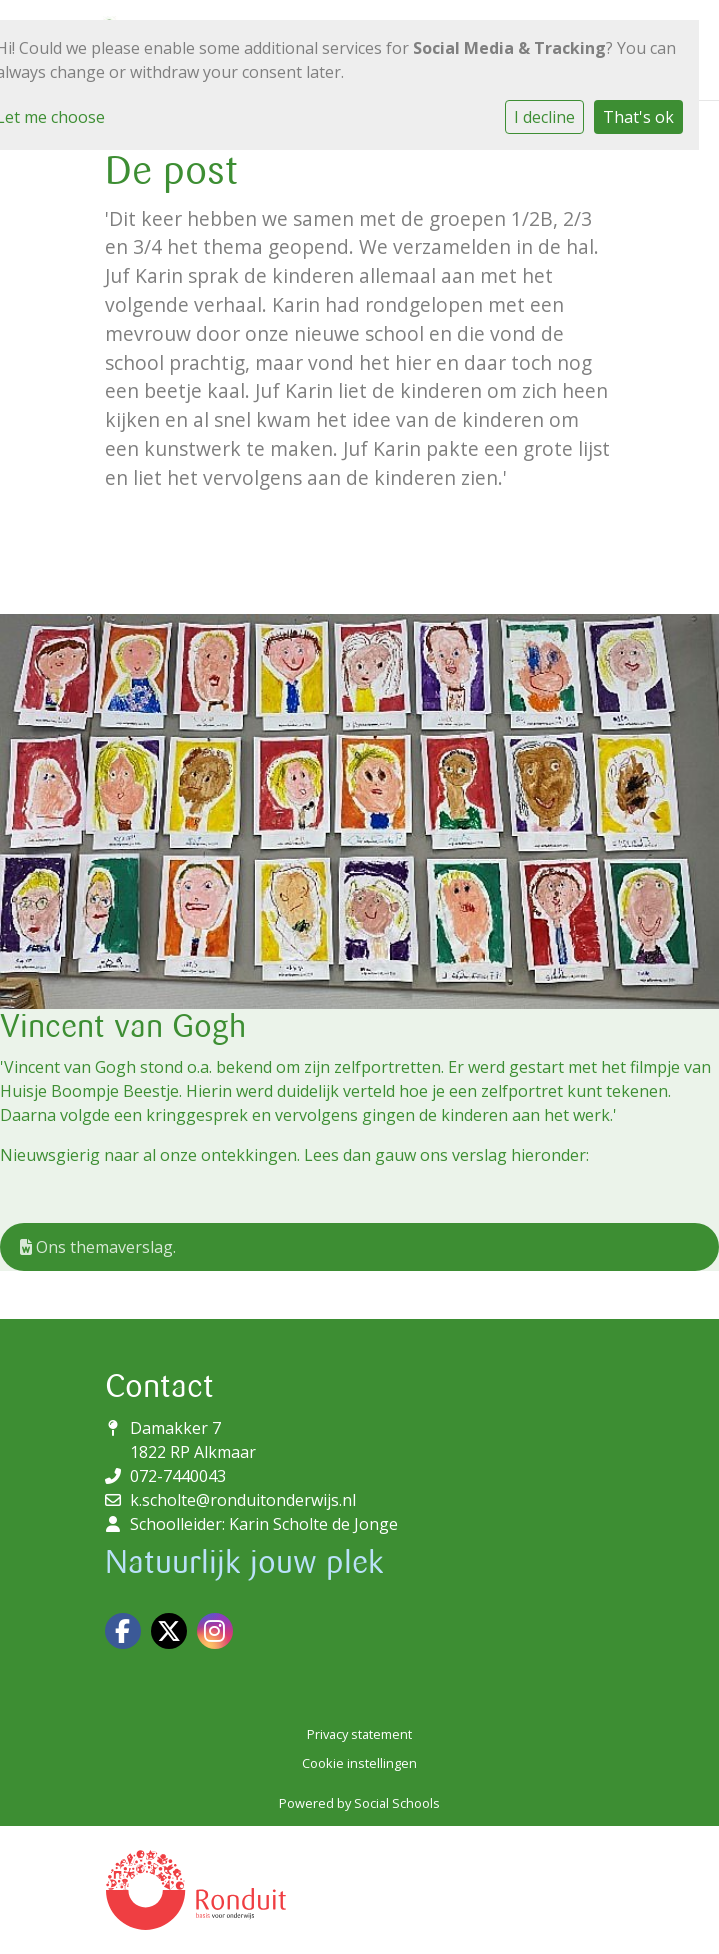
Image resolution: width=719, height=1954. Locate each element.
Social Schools (397, 1803)
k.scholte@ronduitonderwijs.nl (243, 1500)
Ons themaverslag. (98, 1247)
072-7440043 (178, 1476)
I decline (544, 117)
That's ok (638, 117)
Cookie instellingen (359, 1763)
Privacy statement (359, 1734)
